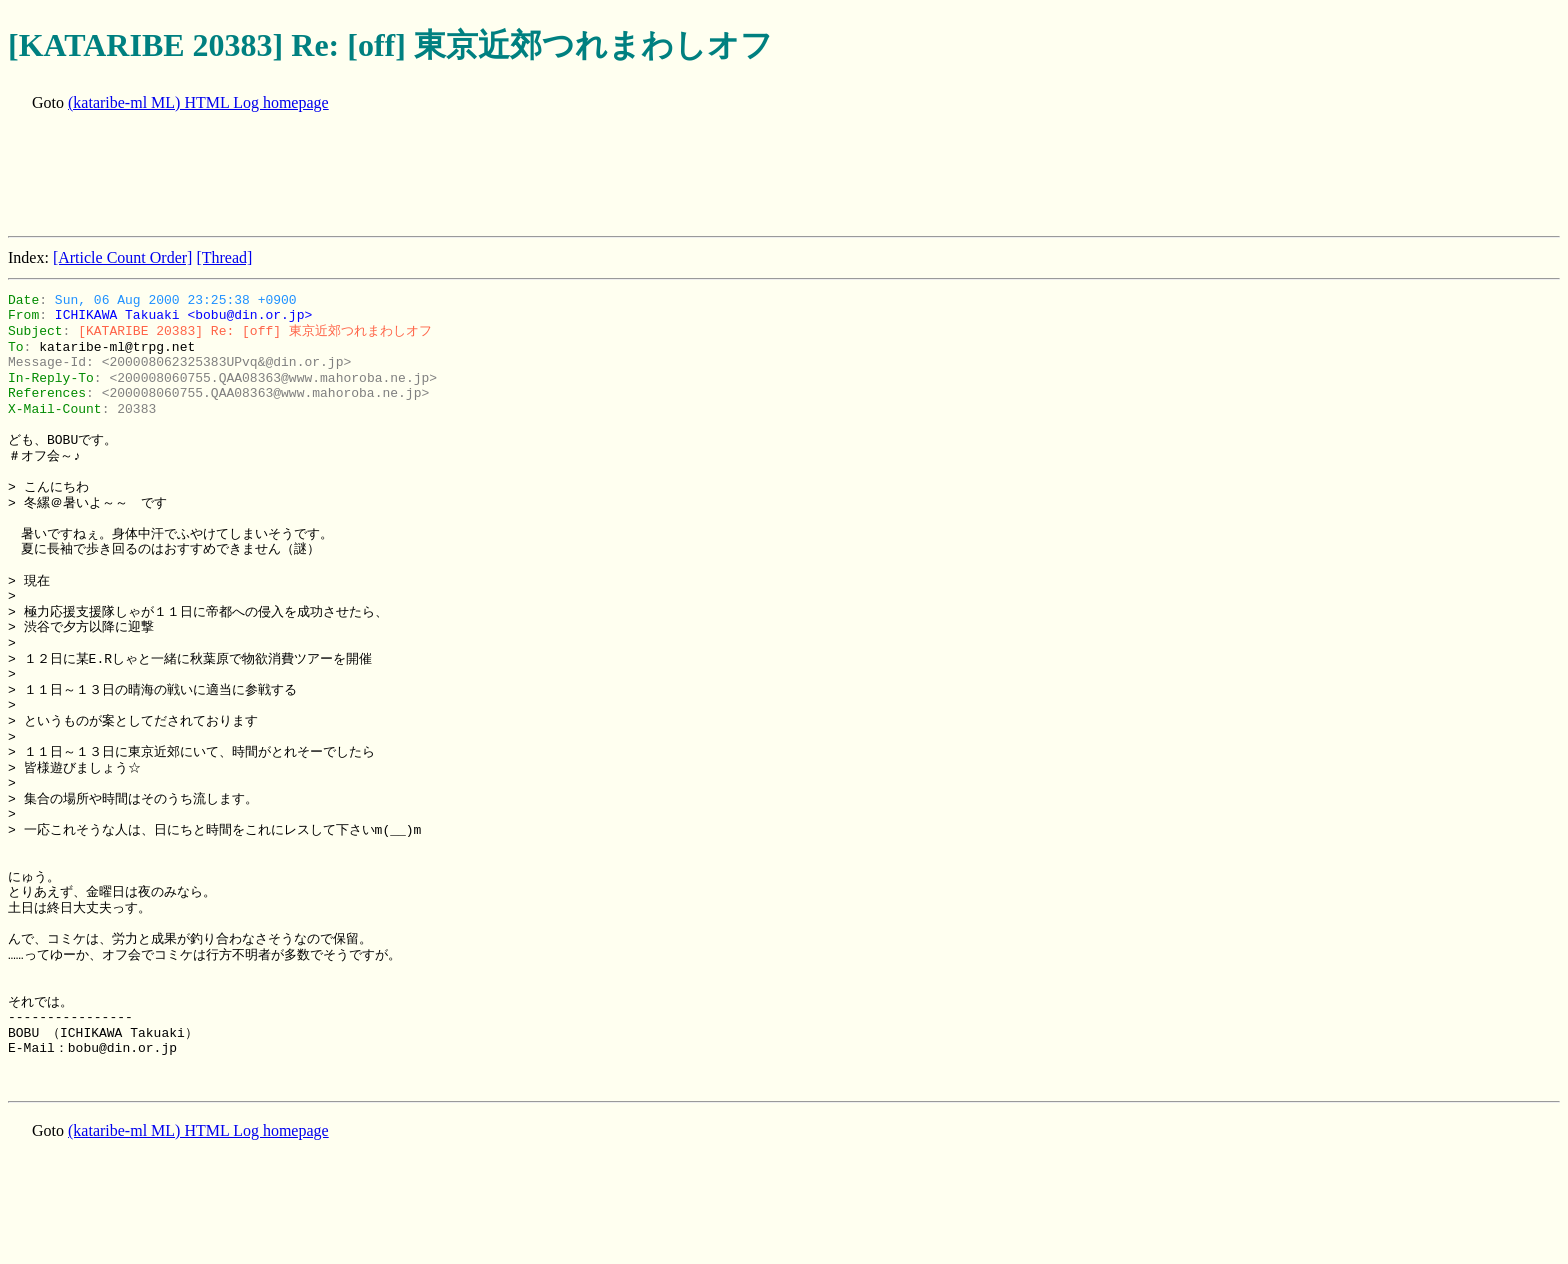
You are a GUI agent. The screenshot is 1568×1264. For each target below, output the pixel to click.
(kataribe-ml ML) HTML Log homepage (198, 102)
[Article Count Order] (123, 257)
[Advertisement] (372, 176)
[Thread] (224, 257)
